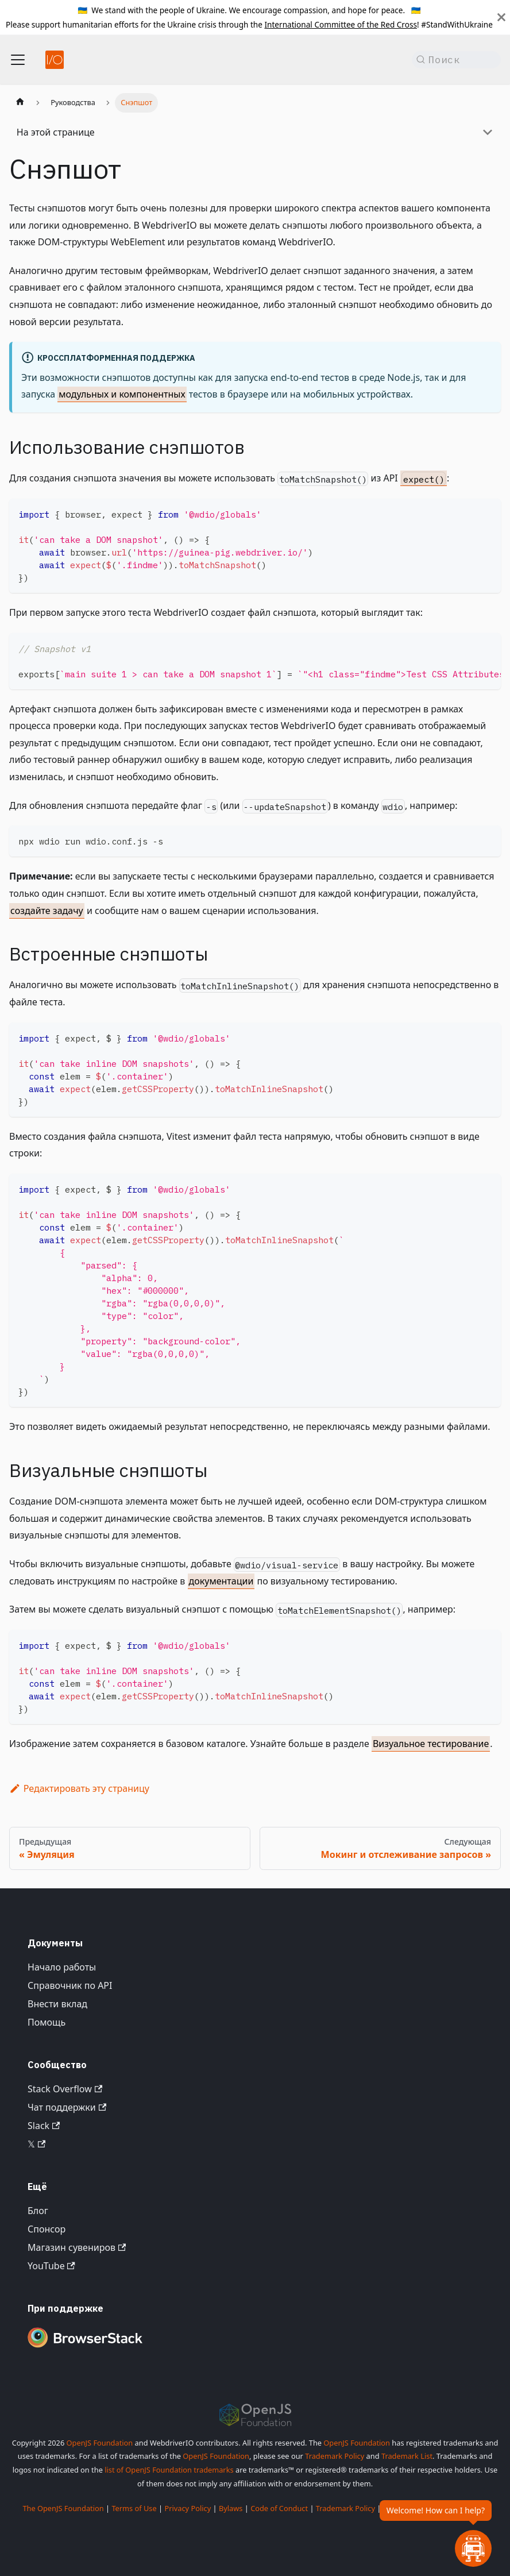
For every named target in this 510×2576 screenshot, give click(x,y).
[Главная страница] (20, 103)
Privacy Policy (187, 2508)
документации (221, 1581)
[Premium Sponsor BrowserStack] (85, 2348)
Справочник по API (70, 1985)
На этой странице (56, 132)
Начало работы (62, 1967)
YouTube (51, 2265)
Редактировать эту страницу (79, 1788)
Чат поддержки (67, 2107)
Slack (44, 2125)
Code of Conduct (279, 2508)
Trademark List (406, 2456)
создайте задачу (46, 910)
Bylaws (231, 2508)
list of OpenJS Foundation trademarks (169, 2470)
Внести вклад (57, 2003)
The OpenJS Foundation (62, 2508)
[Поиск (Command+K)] (456, 59)
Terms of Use (133, 2508)
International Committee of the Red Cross (340, 24)
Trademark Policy (334, 2456)
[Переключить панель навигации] (17, 59)
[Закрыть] (501, 17)
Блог (38, 2210)
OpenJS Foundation (100, 2443)
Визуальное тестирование (431, 1743)
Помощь (46, 2022)
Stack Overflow (65, 2089)
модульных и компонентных (122, 394)
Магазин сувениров (77, 2247)
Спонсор (46, 2229)
